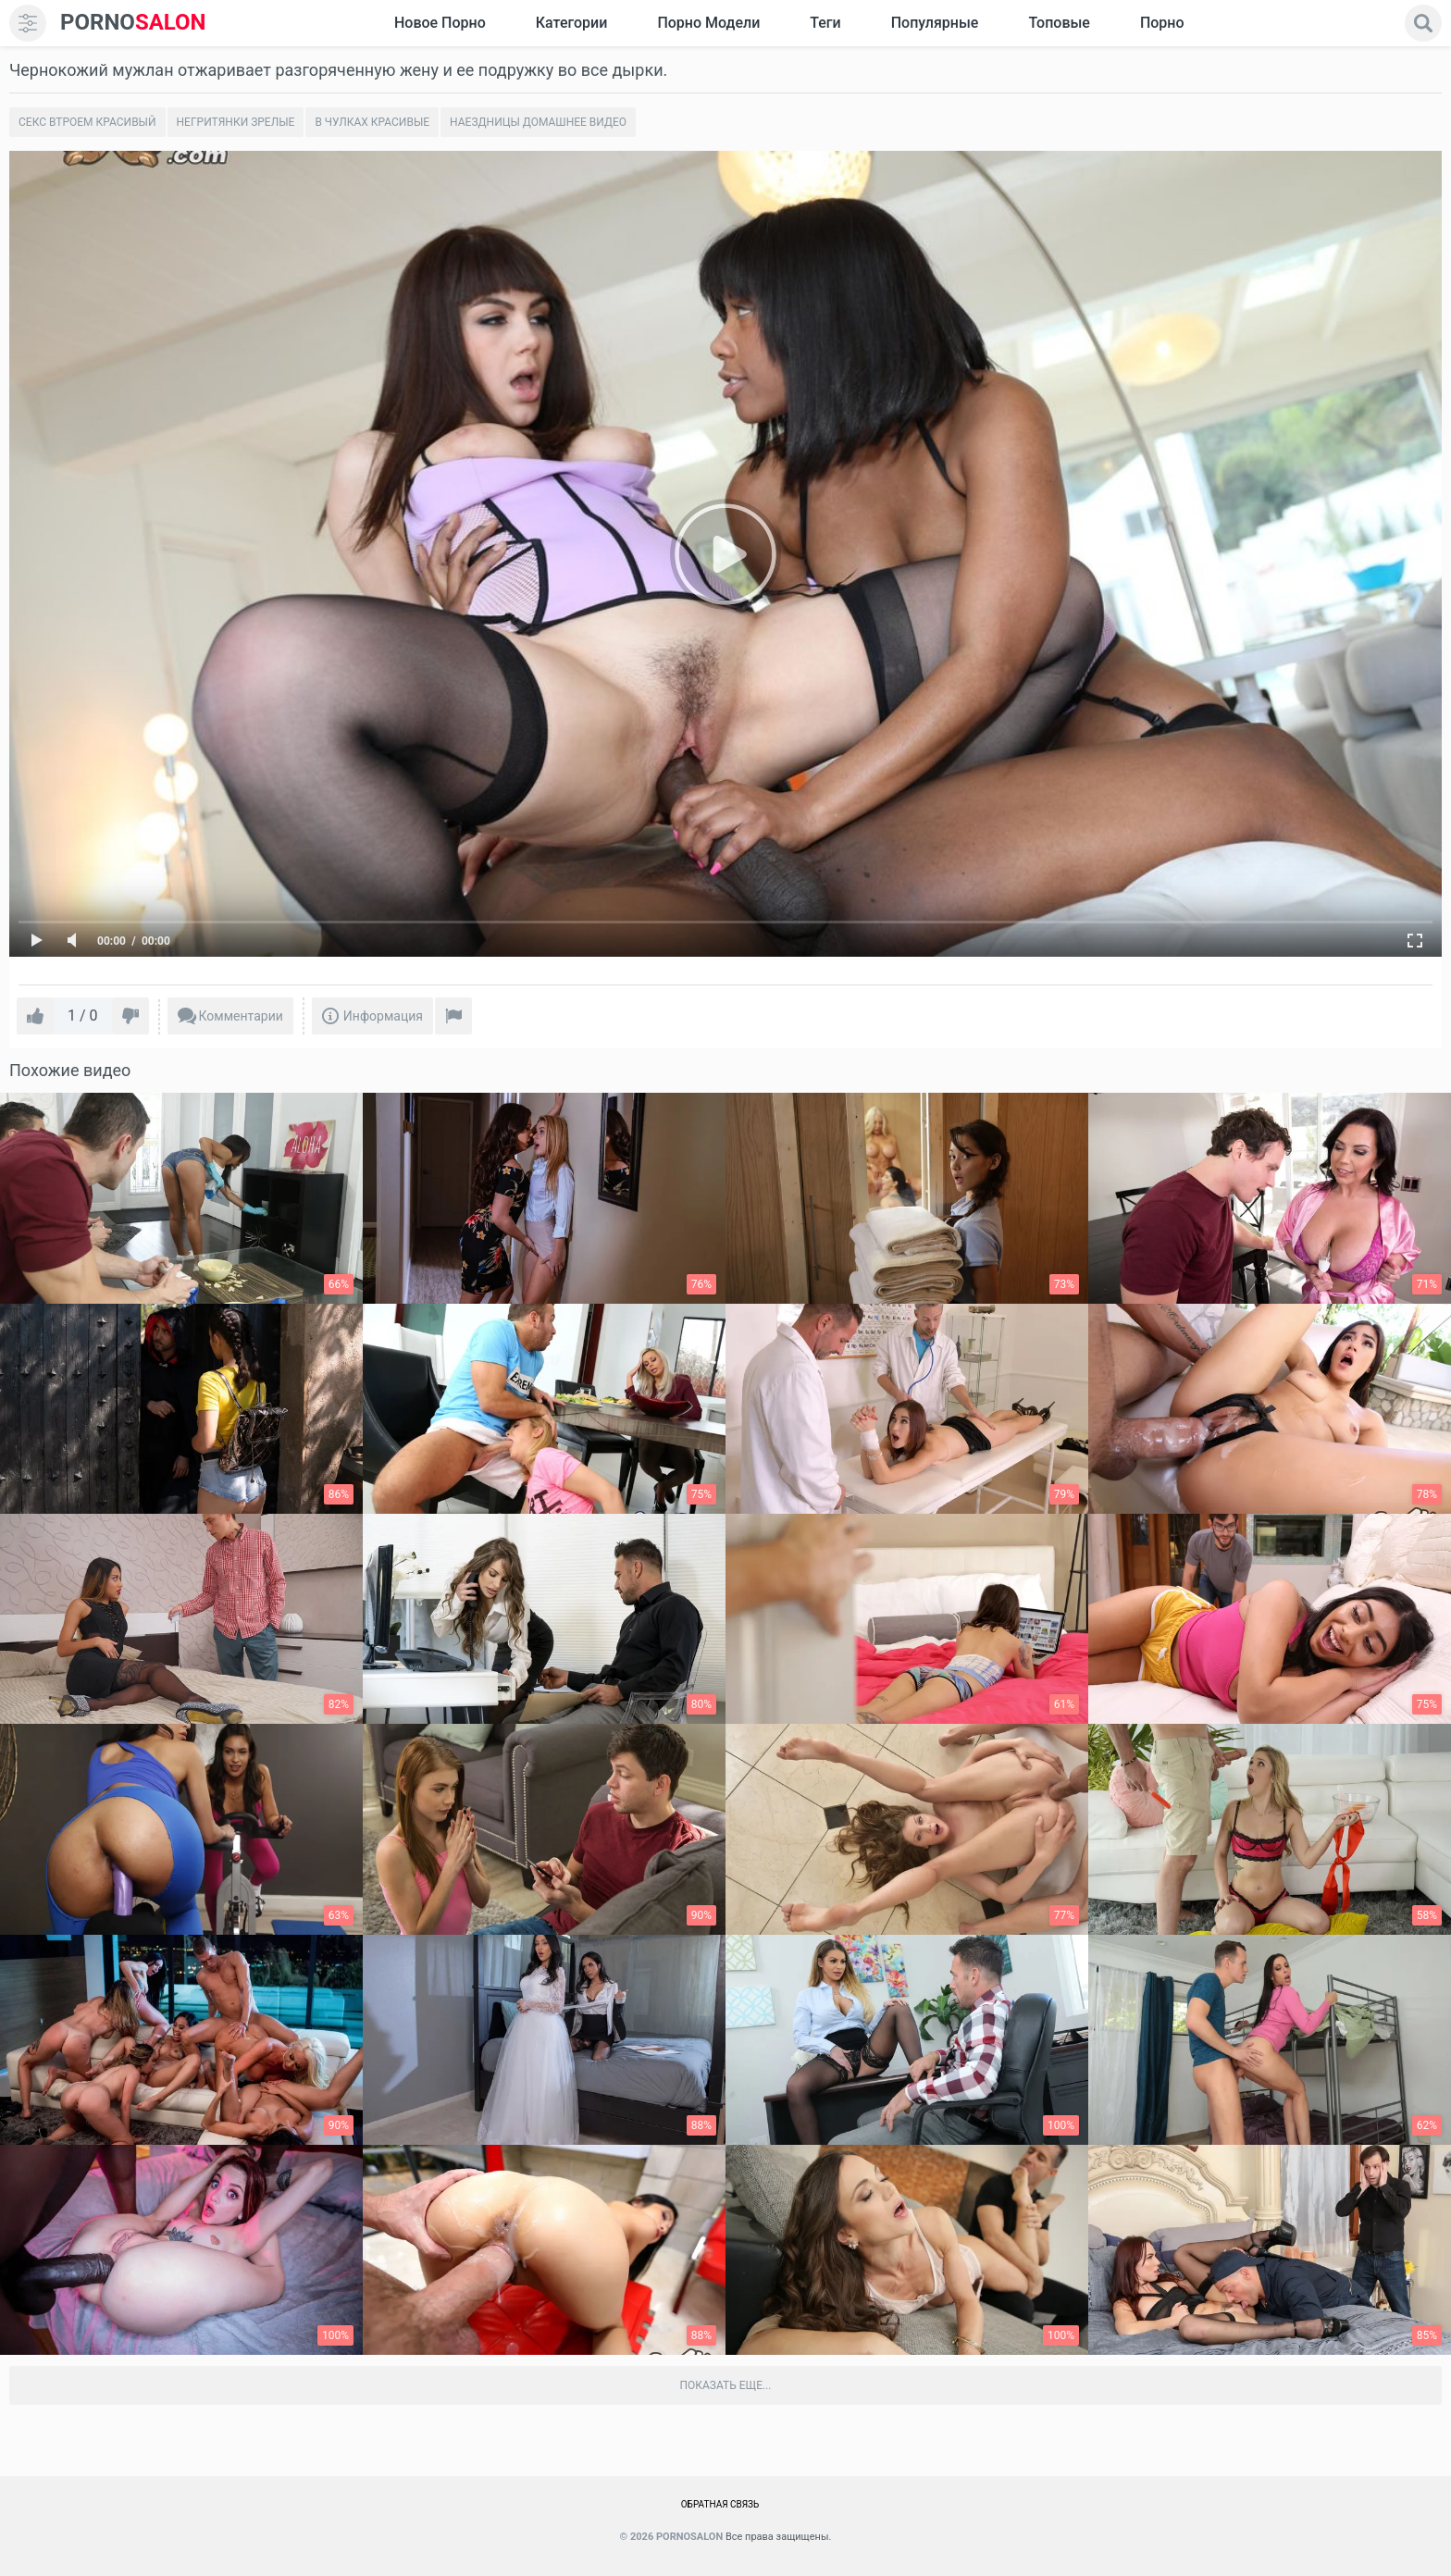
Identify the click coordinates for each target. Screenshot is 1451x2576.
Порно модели (708, 22)
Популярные (935, 22)
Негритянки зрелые (236, 122)
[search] (1423, 23)
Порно (1162, 22)
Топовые (1058, 22)
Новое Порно (440, 22)
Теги (825, 22)
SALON (133, 22)
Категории (572, 22)
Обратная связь (720, 2504)
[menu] (27, 23)
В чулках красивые (372, 122)
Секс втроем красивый (87, 122)
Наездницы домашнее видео (538, 122)
